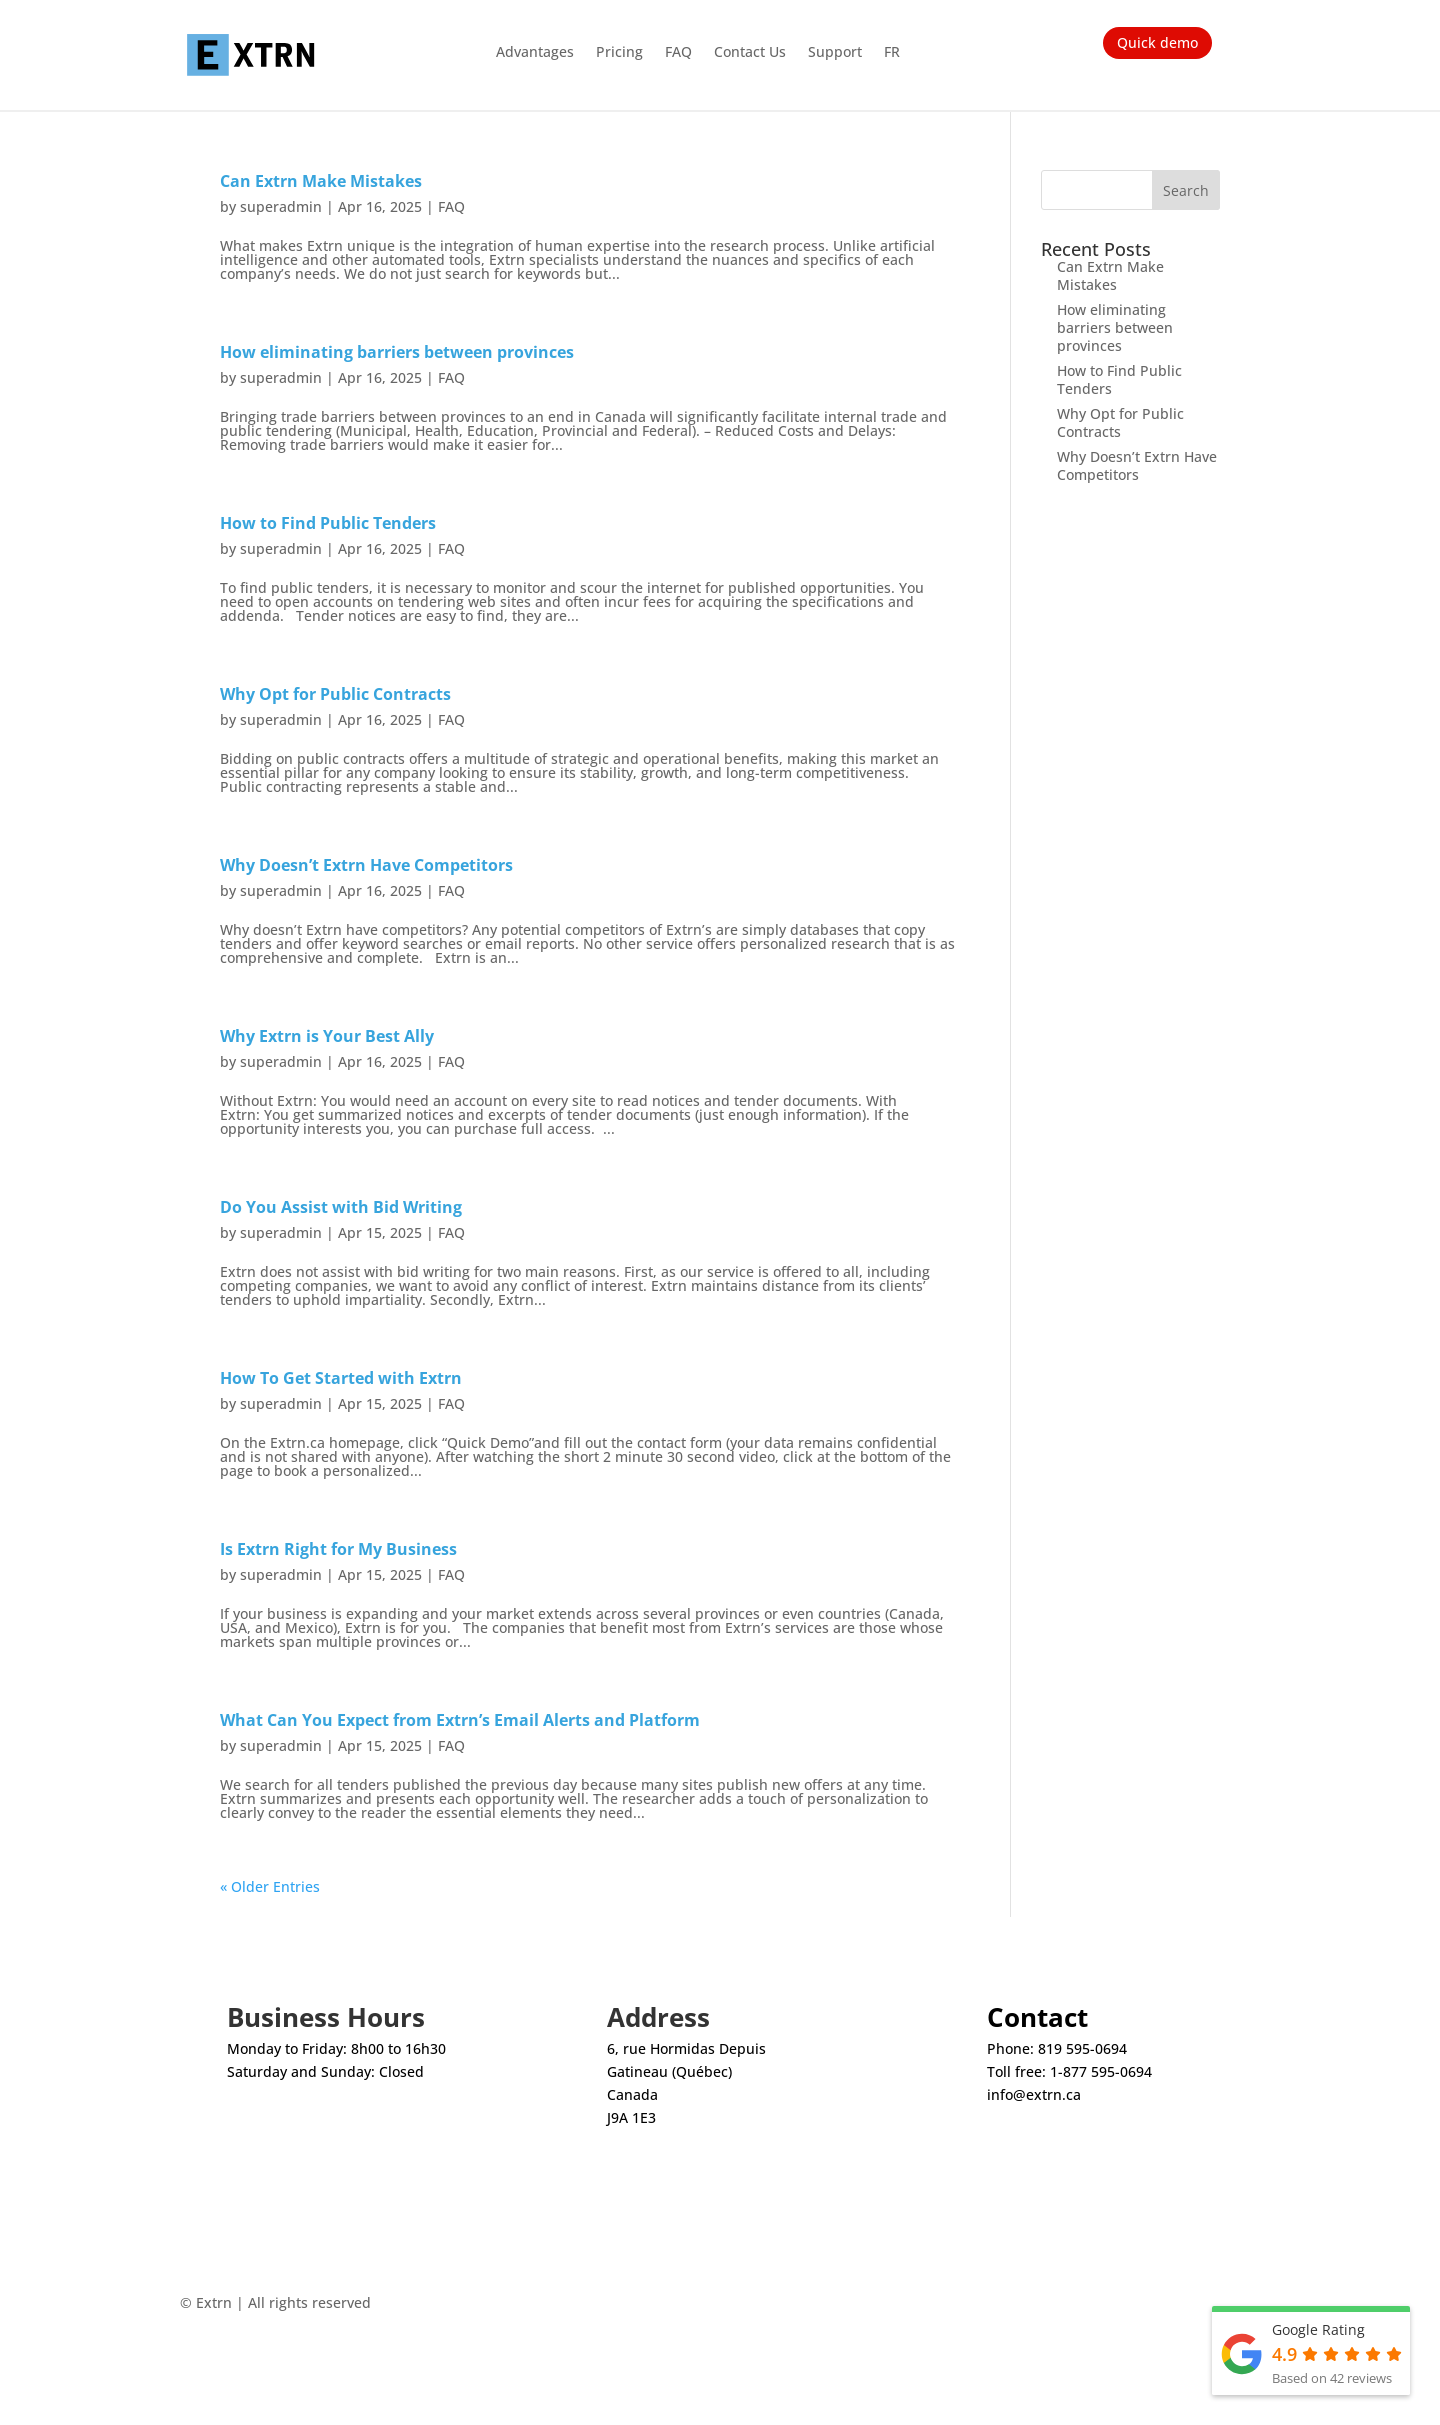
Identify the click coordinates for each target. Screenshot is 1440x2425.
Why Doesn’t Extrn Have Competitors (366, 865)
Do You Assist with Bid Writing (341, 1207)
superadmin (281, 206)
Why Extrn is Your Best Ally (327, 1036)
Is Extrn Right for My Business (338, 1549)
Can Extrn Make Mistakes (321, 181)
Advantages (535, 53)
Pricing (619, 53)
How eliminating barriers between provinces (397, 352)
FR (892, 53)
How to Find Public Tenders (328, 523)
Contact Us (750, 53)
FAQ (678, 53)
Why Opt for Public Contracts (335, 694)
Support (835, 53)
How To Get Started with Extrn (341, 1378)
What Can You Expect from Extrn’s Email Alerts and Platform (460, 1720)
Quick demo (1157, 42)
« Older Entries (270, 1886)
